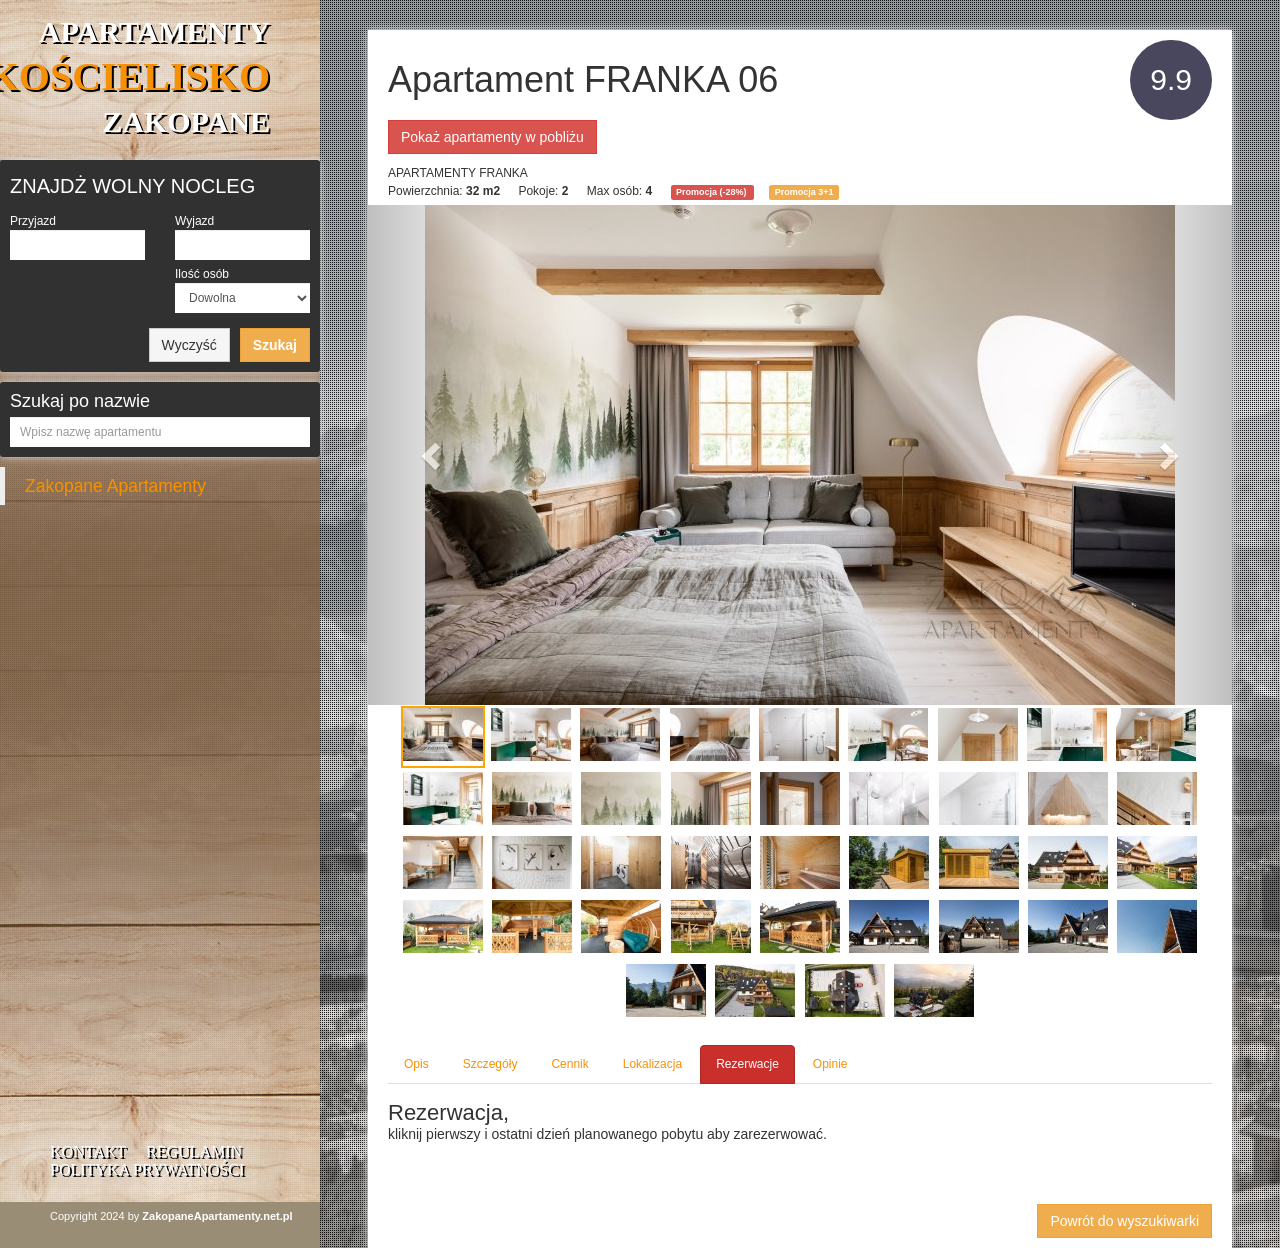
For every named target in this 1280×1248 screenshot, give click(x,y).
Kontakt (88, 1151)
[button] (433, 455)
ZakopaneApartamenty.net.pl (217, 1216)
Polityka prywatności (147, 1169)
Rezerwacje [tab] (747, 1064)
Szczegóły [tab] (490, 1064)
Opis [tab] (416, 1064)
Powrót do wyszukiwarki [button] (1124, 1221)
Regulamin (194, 1151)
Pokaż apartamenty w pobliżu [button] (492, 137)
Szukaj (275, 345)
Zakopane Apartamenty (115, 486)
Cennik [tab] (569, 1064)
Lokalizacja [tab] (652, 1064)
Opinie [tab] (830, 1064)
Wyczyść (189, 345)
